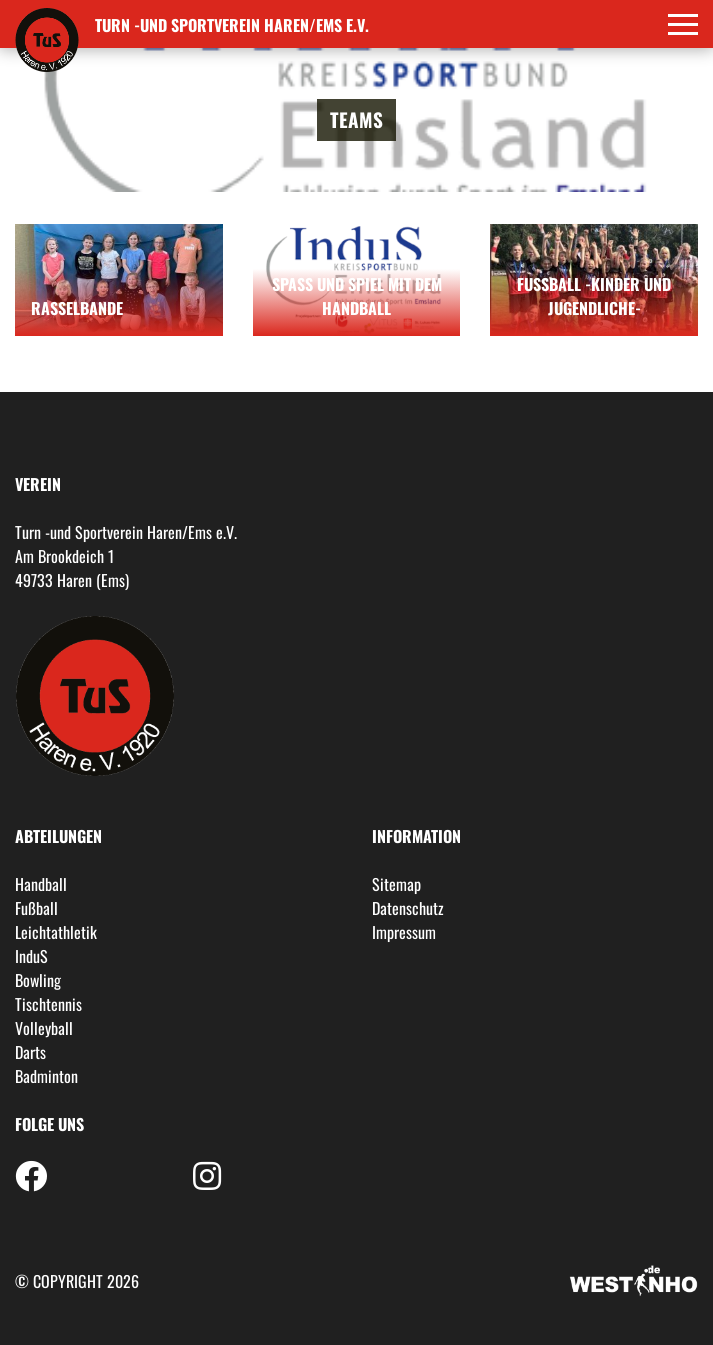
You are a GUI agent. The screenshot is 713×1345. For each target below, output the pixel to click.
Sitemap (396, 884)
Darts (30, 1052)
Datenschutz (408, 908)
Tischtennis (48, 1004)
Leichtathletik (56, 932)
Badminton (46, 1076)
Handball (41, 884)
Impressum (404, 932)
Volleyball (44, 1028)
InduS (31, 956)
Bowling (38, 980)
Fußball (36, 908)
